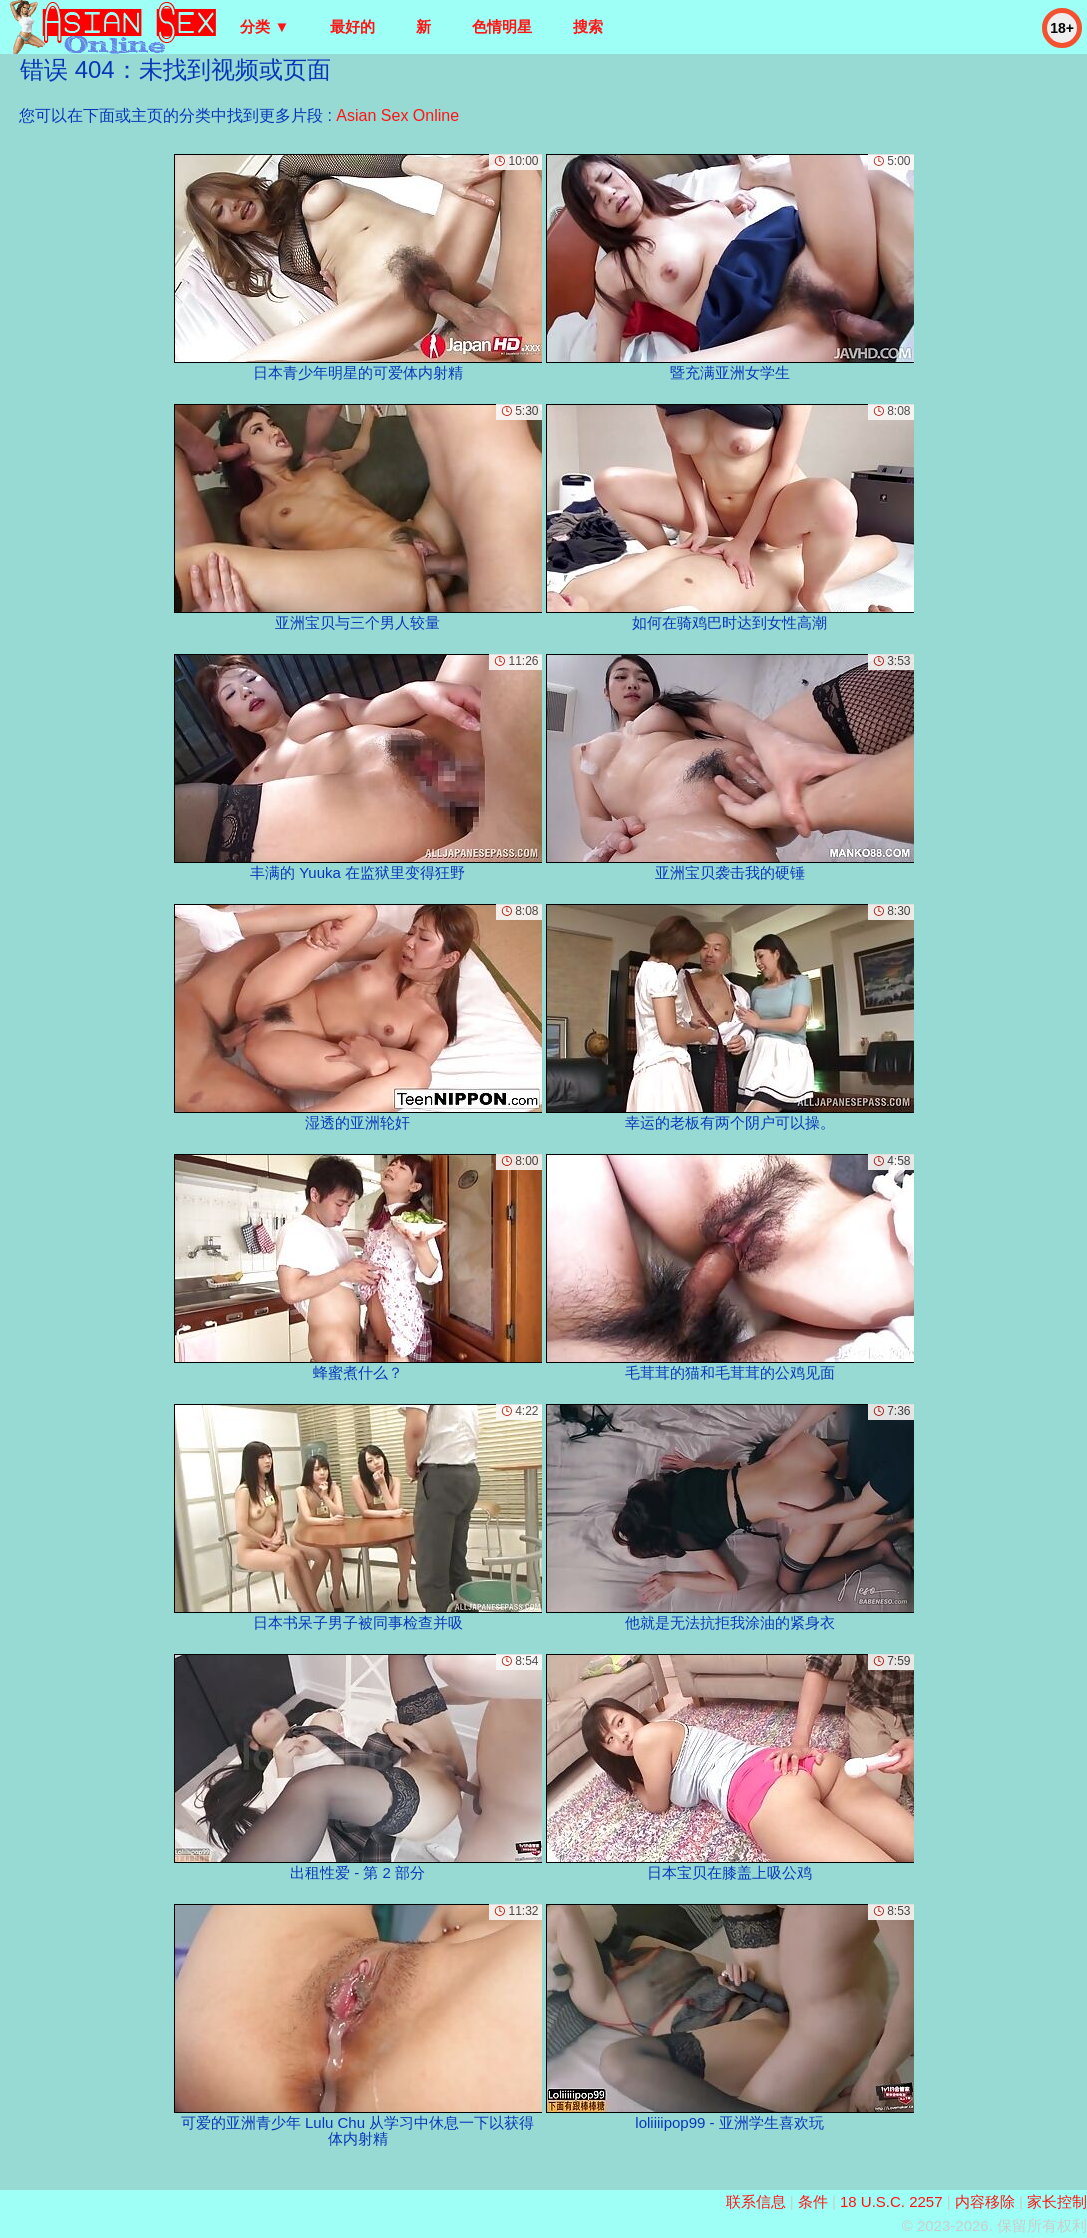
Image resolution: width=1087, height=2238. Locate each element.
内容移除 (985, 2201)
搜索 (588, 26)
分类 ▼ (264, 26)
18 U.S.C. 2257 (891, 2201)
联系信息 (756, 2201)
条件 (813, 2201)
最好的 (352, 26)
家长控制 (1057, 2201)
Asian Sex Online (397, 115)
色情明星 (502, 26)
